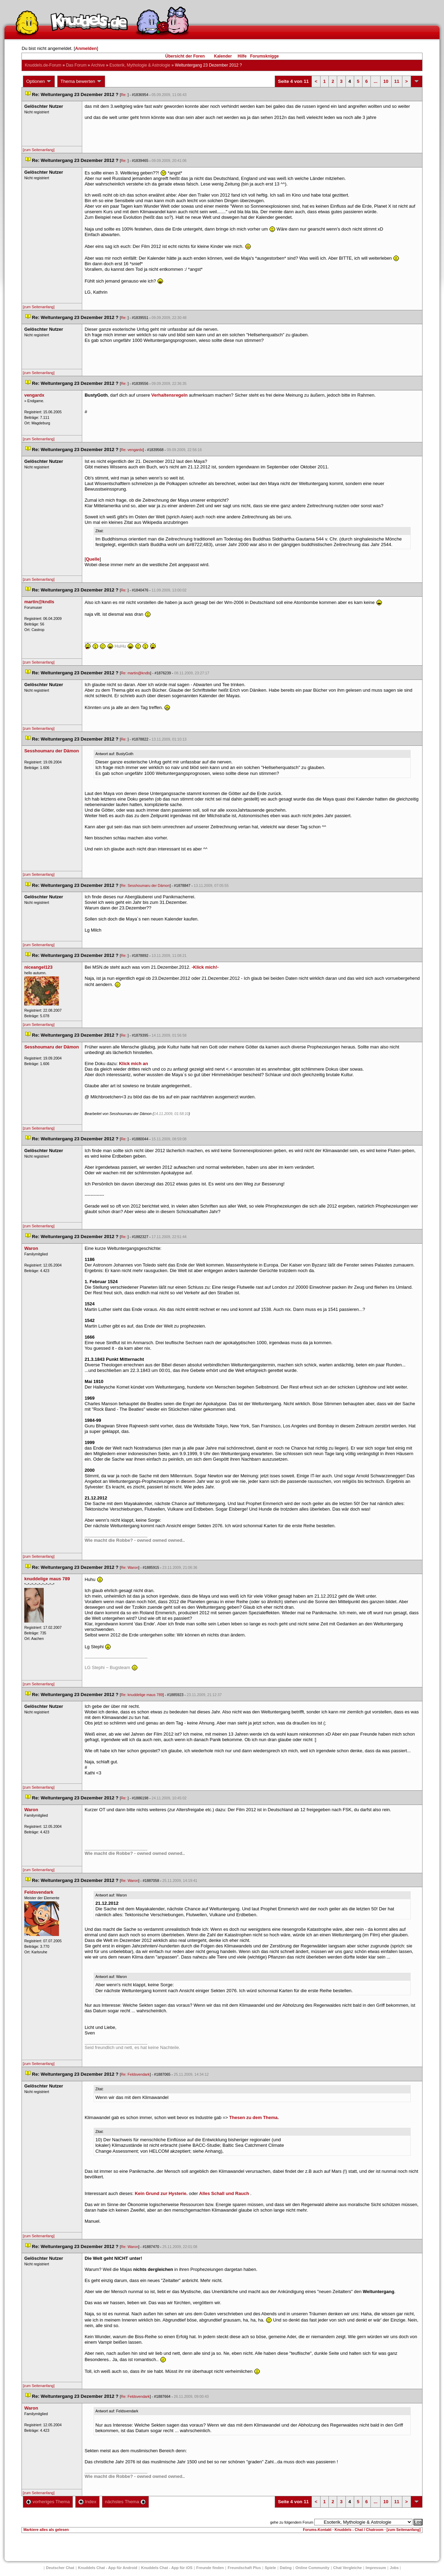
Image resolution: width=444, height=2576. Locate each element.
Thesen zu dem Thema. (254, 2117)
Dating (286, 2568)
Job (394, 2568)
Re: (124, 95)
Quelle (93, 559)
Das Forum (76, 65)
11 (396, 81)
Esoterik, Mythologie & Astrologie (140, 65)
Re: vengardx (132, 450)
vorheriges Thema (48, 2501)
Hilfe (242, 56)
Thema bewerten (81, 81)
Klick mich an (133, 1063)
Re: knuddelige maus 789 (142, 1695)
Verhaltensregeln (169, 395)
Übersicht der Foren (185, 56)
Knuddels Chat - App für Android (107, 2568)
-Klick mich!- (205, 967)
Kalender (223, 56)
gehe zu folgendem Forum (291, 2522)
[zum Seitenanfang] (38, 150)
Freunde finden (210, 2568)
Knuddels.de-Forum (43, 65)
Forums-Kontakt (317, 2529)
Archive (98, 65)
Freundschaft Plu (244, 2568)
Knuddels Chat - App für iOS (167, 2568)
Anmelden (86, 48)
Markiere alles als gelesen (46, 2529)
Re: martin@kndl (135, 673)
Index (87, 2501)
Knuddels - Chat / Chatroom (359, 2529)
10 (385, 81)
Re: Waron (129, 1567)
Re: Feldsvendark (135, 2074)
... (375, 81)
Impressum (376, 2568)
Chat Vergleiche (347, 2568)
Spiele (270, 2568)
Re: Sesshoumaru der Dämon (145, 885)
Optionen (39, 81)
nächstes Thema (125, 2501)
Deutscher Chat (60, 2568)
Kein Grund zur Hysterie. (161, 2193)
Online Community (313, 2568)
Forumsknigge (264, 56)
